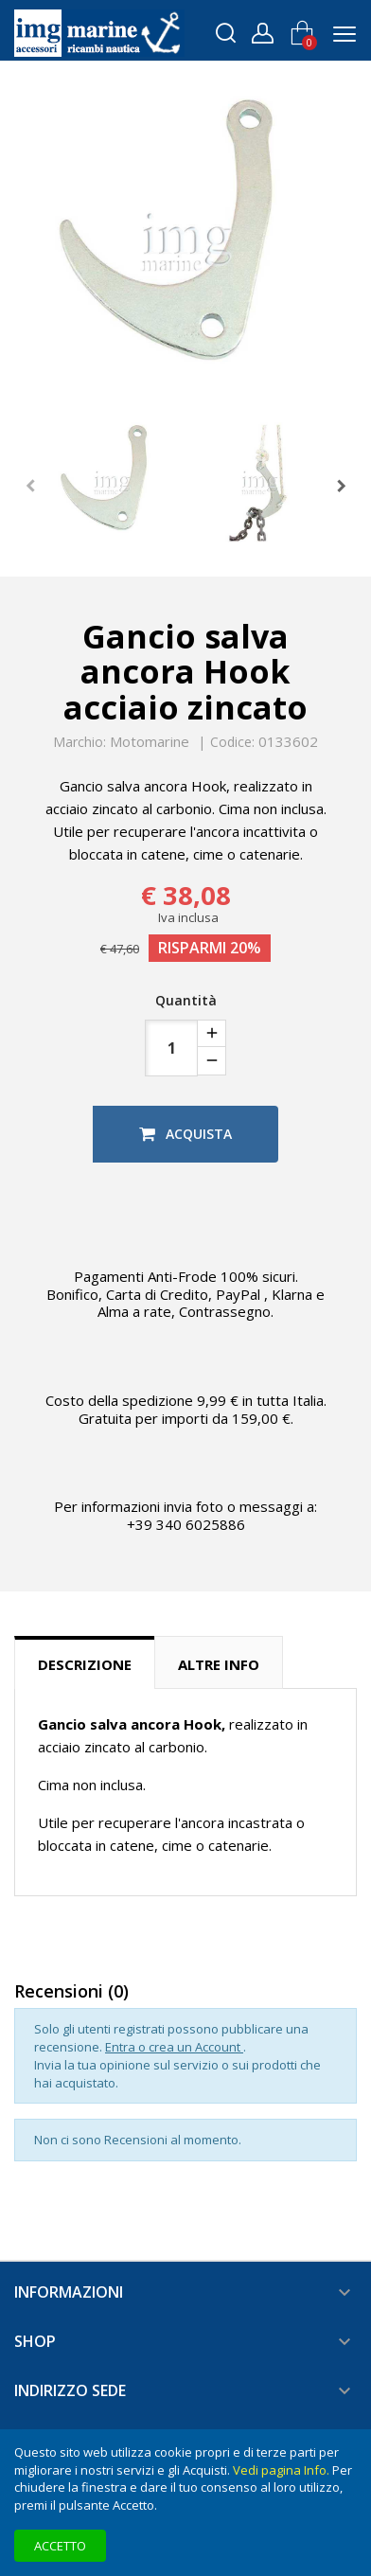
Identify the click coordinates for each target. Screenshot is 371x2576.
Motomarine (149, 741)
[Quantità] (171, 1048)
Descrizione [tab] (85, 1664)
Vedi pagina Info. (281, 2469)
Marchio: (79, 742)
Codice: (232, 742)
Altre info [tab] (218, 1664)
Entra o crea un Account (174, 2046)
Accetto (60, 2545)
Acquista (185, 1134)
